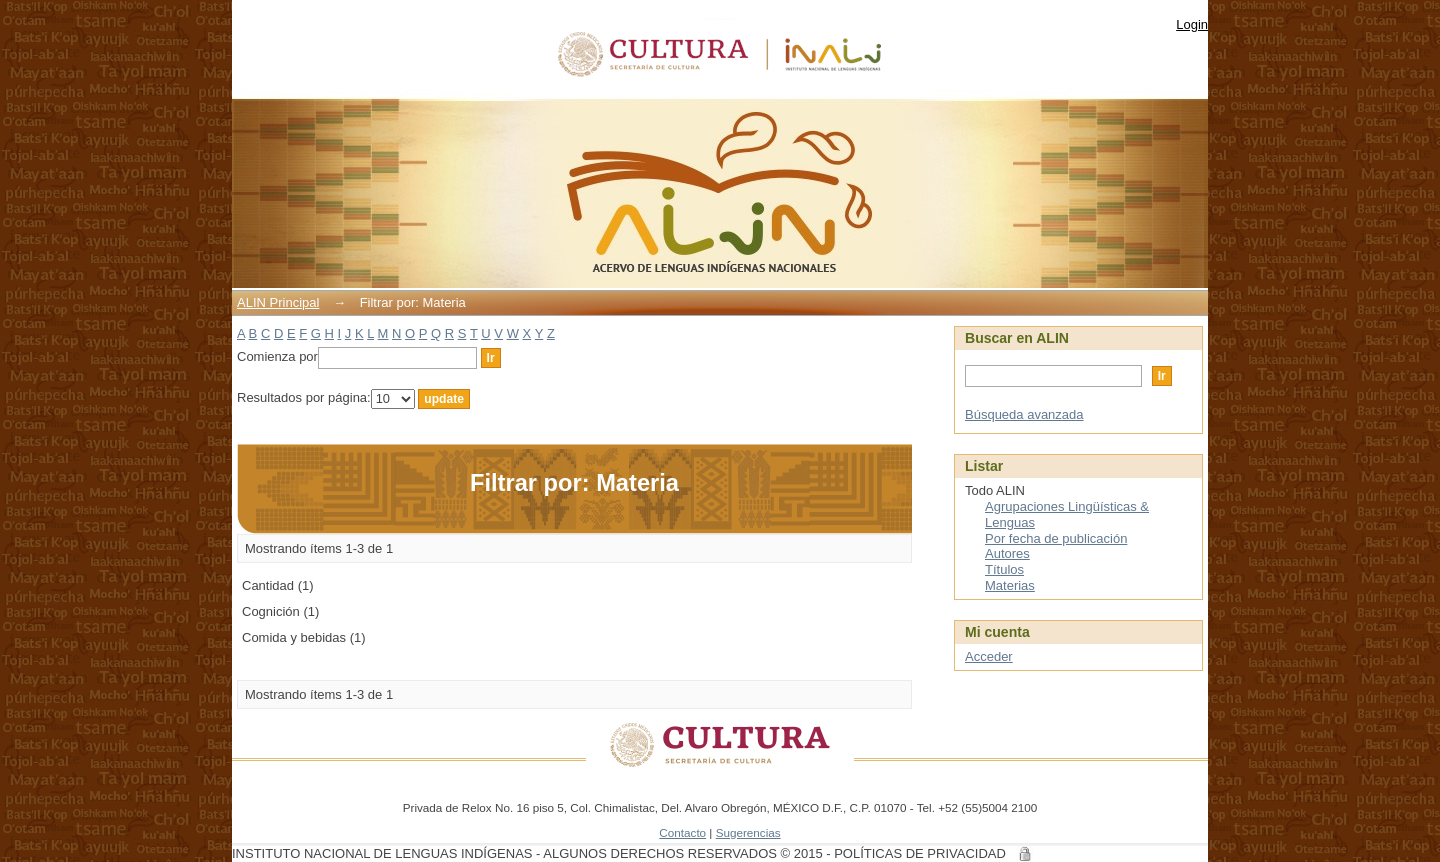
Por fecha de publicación (1056, 538)
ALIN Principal (278, 302)
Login (1192, 24)
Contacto (682, 832)
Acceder (989, 656)
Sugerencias (748, 832)
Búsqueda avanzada (1024, 414)
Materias (1010, 585)
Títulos (1004, 569)
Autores (1007, 553)
